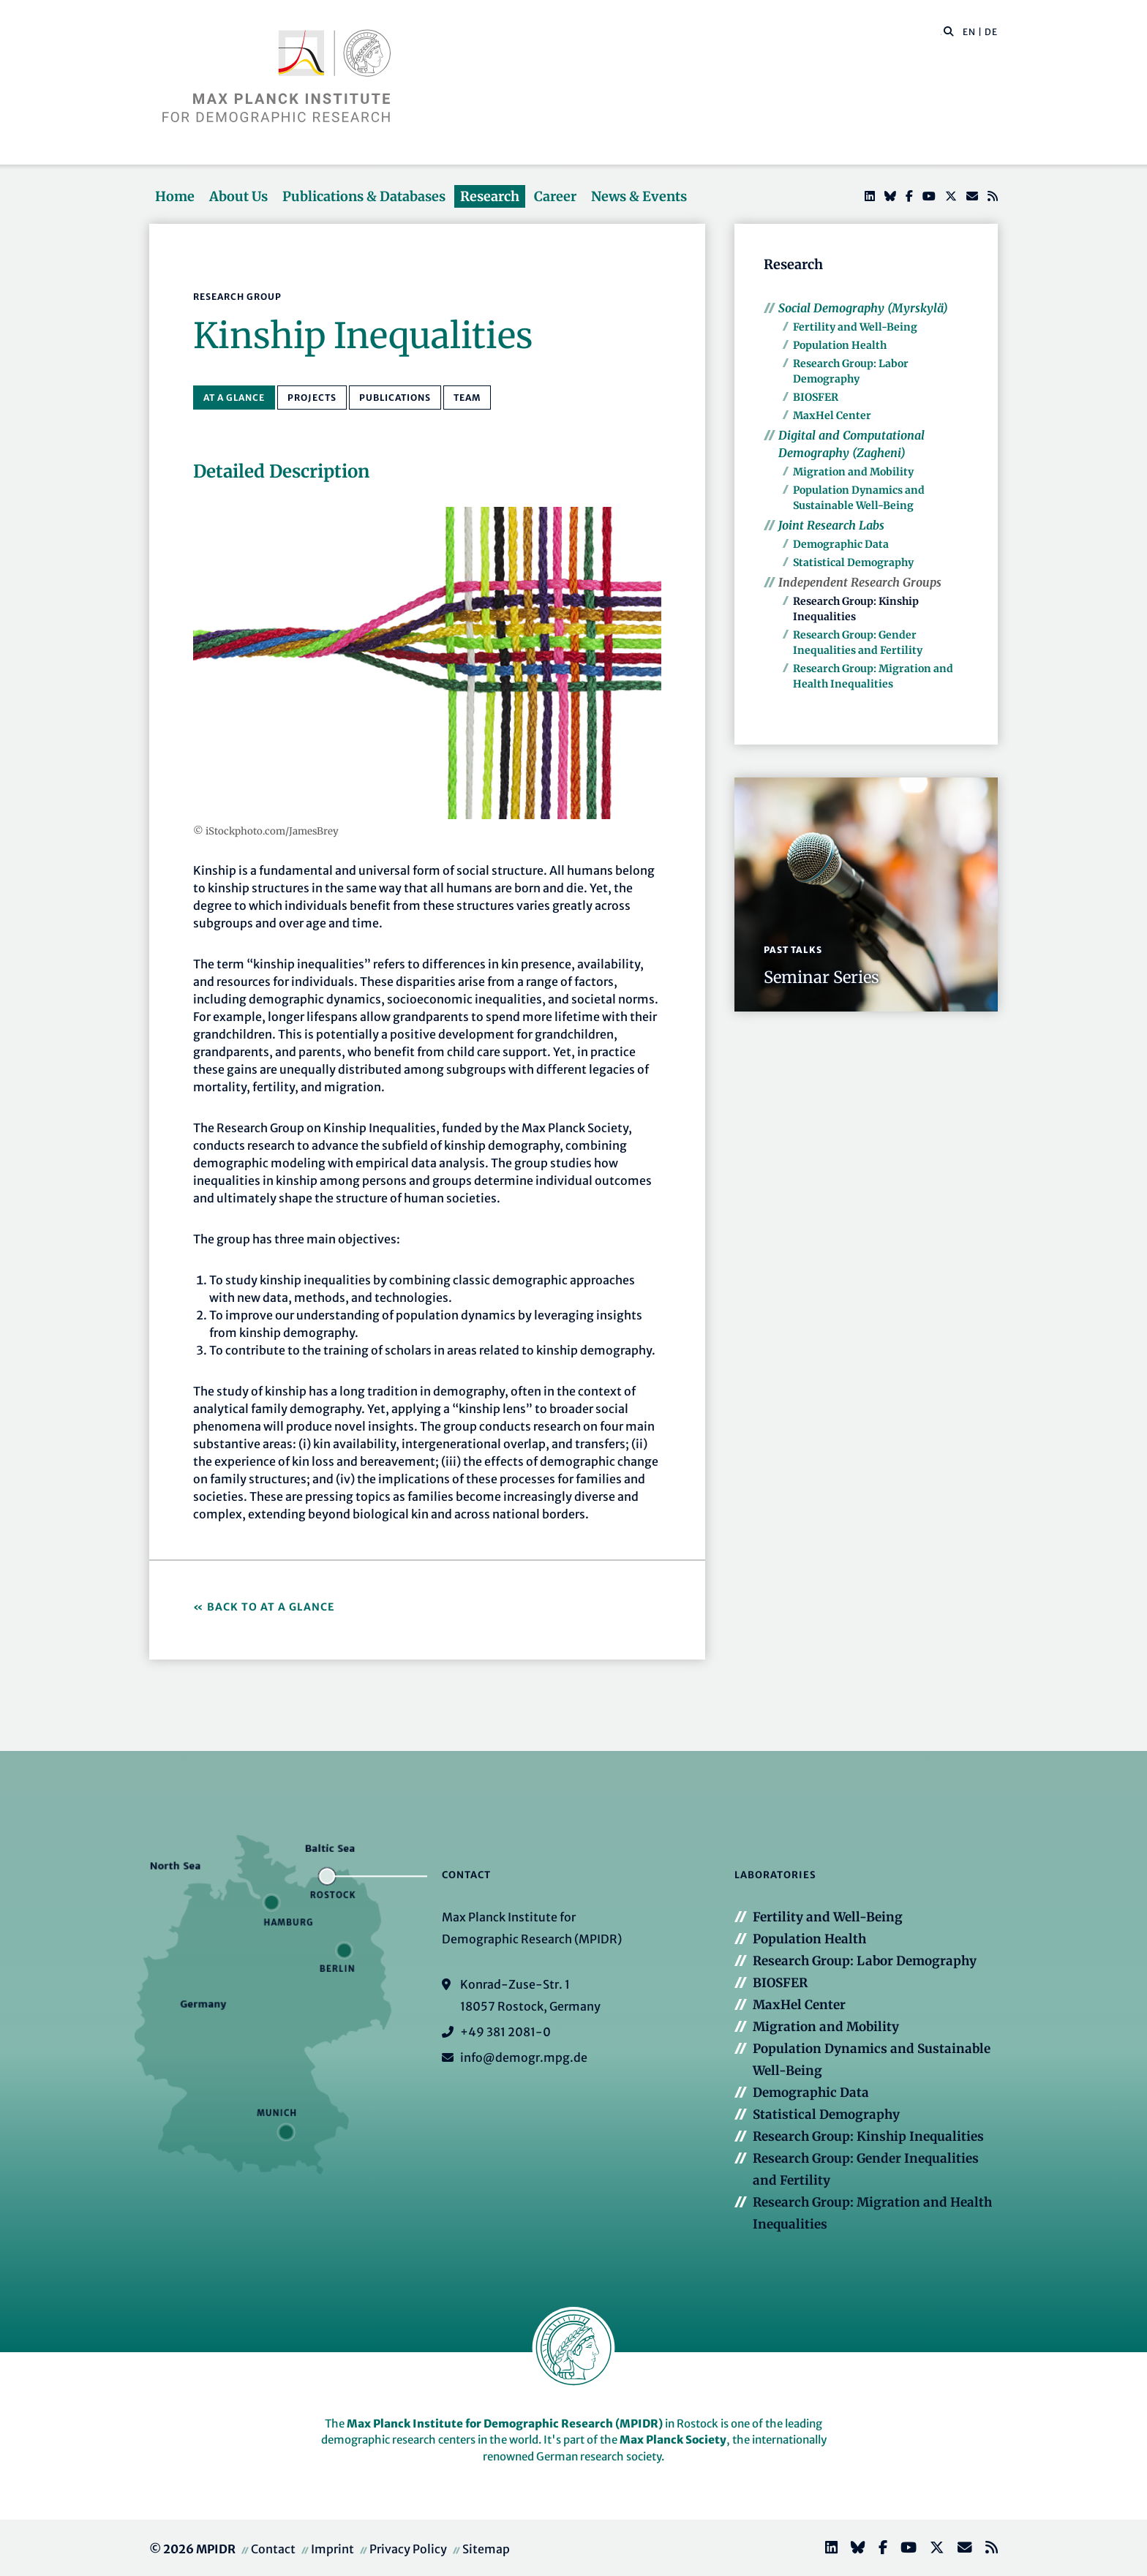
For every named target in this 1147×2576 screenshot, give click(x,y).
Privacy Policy (408, 2549)
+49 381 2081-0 (505, 2032)
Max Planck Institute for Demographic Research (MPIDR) (505, 2423)
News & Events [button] (639, 196)
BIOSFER (815, 397)
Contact (273, 2549)
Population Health (840, 345)
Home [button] (175, 196)
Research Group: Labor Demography (865, 1961)
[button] (949, 30)
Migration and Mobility (853, 471)
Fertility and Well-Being (855, 327)
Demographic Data (841, 544)
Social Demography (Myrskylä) (863, 308)
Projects (311, 397)
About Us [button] (238, 196)
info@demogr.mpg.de (523, 2057)
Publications (395, 397)
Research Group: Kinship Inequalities (868, 2136)
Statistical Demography (853, 562)
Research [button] (489, 196)
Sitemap (486, 2549)
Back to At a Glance (270, 1606)
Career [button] (555, 196)
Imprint (332, 2549)
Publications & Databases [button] (363, 196)
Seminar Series (821, 977)
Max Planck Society (673, 2440)
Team (467, 397)
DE (991, 31)
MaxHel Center (832, 415)
